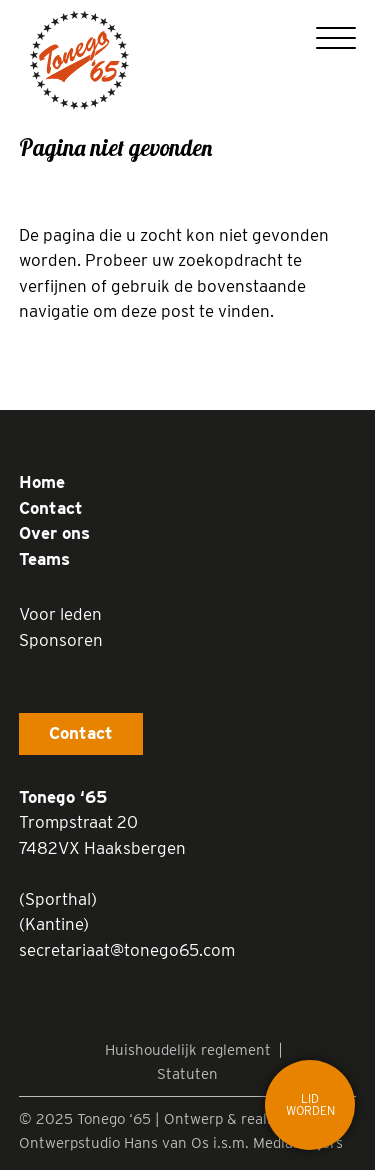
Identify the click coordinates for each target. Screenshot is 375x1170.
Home (42, 482)
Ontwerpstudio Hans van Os (114, 1143)
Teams (44, 559)
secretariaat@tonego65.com (127, 950)
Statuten (187, 1074)
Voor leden (60, 614)
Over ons (54, 533)
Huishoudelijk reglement (188, 1050)
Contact (51, 508)
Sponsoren (61, 640)
